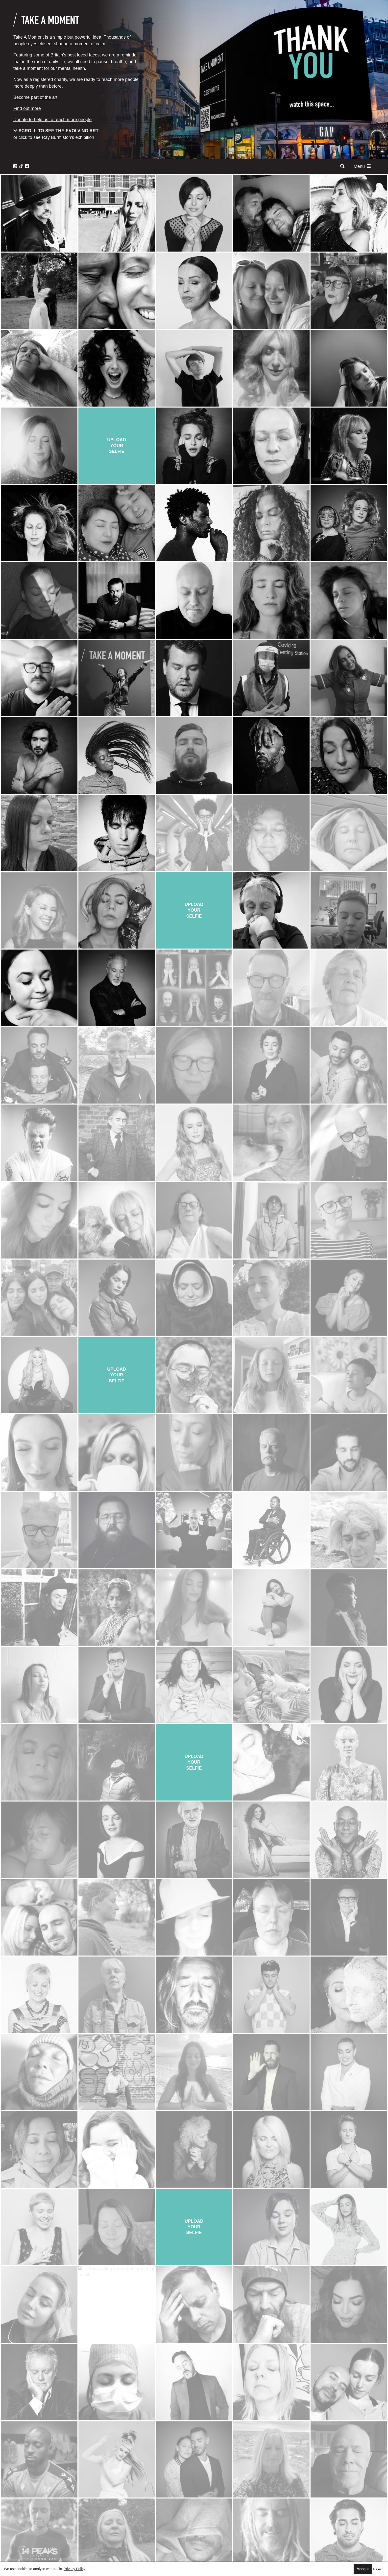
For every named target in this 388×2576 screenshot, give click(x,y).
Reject (378, 2569)
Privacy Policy (74, 2569)
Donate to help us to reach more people (52, 119)
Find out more (27, 108)
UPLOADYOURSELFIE (116, 445)
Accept (363, 2569)
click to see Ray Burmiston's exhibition (56, 137)
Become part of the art (35, 97)
